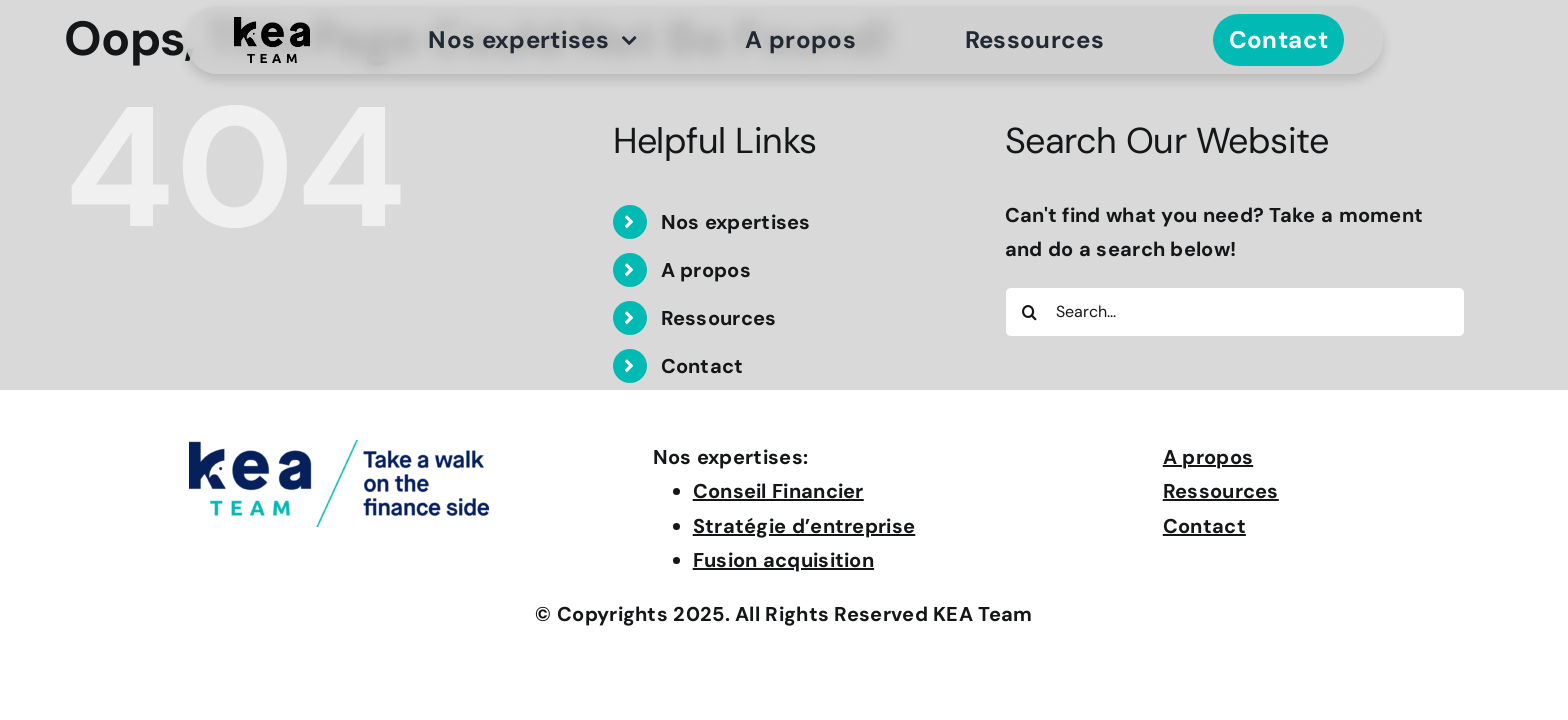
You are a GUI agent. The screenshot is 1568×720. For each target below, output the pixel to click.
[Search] (1030, 312)
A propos (706, 270)
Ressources (719, 318)
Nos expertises (736, 222)
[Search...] (1235, 312)
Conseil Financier (778, 491)
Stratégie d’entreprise (804, 526)
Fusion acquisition (783, 560)
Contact (702, 366)
